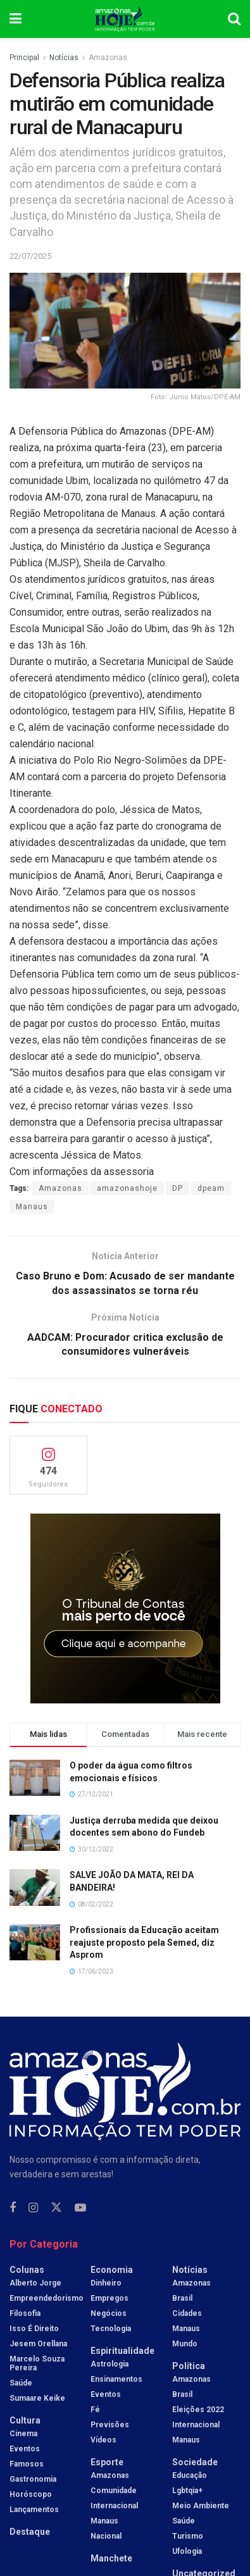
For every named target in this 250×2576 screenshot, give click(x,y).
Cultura (25, 2420)
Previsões (110, 2424)
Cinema (23, 2433)
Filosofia (25, 2313)
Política (188, 2366)
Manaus (32, 1206)
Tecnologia (111, 2328)
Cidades (187, 2313)
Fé (95, 2409)
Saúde (20, 2383)
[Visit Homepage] (125, 19)
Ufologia (187, 2551)
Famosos (26, 2464)
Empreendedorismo (46, 2298)
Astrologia (109, 2364)
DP (177, 1188)
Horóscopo (30, 2494)
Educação (189, 2475)
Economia (112, 2270)
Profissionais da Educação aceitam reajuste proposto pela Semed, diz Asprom (144, 1942)
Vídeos (103, 2440)
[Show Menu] (15, 19)
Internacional (114, 2505)
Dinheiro (106, 2283)
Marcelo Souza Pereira (37, 2363)
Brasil (182, 2298)
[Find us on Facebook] (12, 2208)
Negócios (109, 2313)
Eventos (24, 2448)
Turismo (187, 2536)
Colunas (26, 2270)
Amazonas (108, 57)
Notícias (63, 57)
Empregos (109, 2298)
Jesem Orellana (38, 2343)
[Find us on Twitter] (56, 2207)
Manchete (111, 2558)
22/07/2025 (30, 256)
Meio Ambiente (200, 2505)
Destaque (29, 2532)
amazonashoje (127, 1188)
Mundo (184, 2343)
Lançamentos (34, 2509)
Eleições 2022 (198, 2409)
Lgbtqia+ (187, 2490)
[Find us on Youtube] (80, 2208)
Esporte (107, 2462)
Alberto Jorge (35, 2283)
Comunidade (114, 2490)
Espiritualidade (122, 2351)
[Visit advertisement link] (125, 1609)
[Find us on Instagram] (33, 2208)
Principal (24, 57)
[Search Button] (234, 19)
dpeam (211, 1188)
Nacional (106, 2536)
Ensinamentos (116, 2379)
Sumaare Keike (37, 2398)
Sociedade (195, 2462)
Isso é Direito (34, 2328)
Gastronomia (32, 2479)
